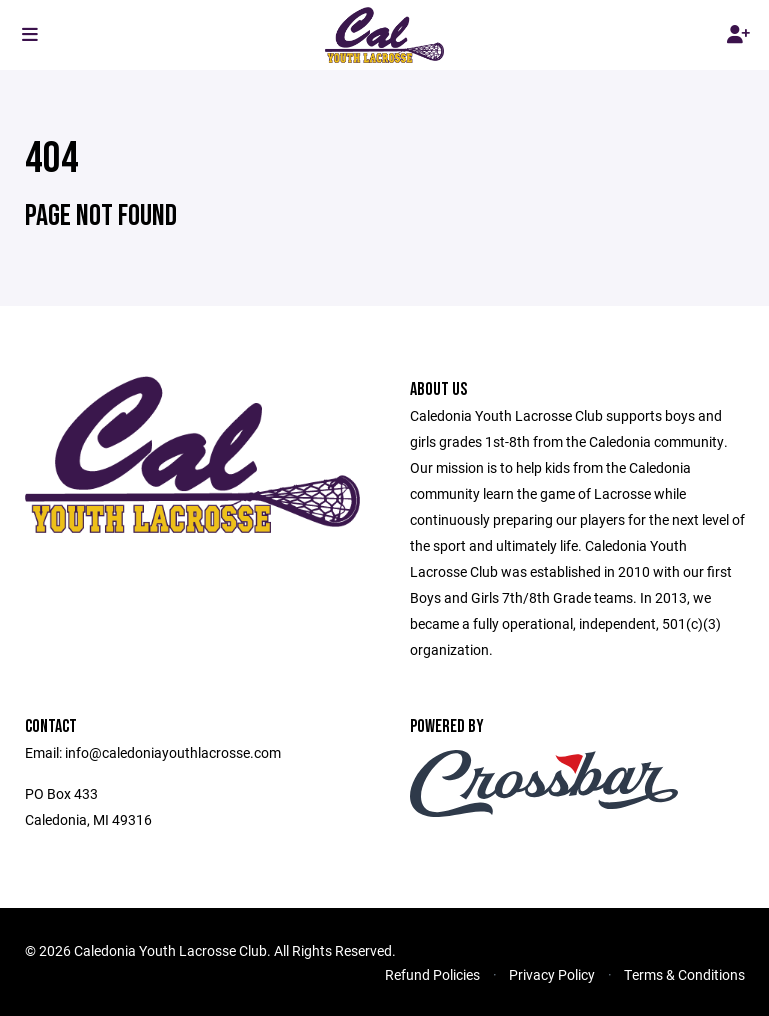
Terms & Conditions (684, 974)
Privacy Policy (552, 974)
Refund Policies (432, 974)
